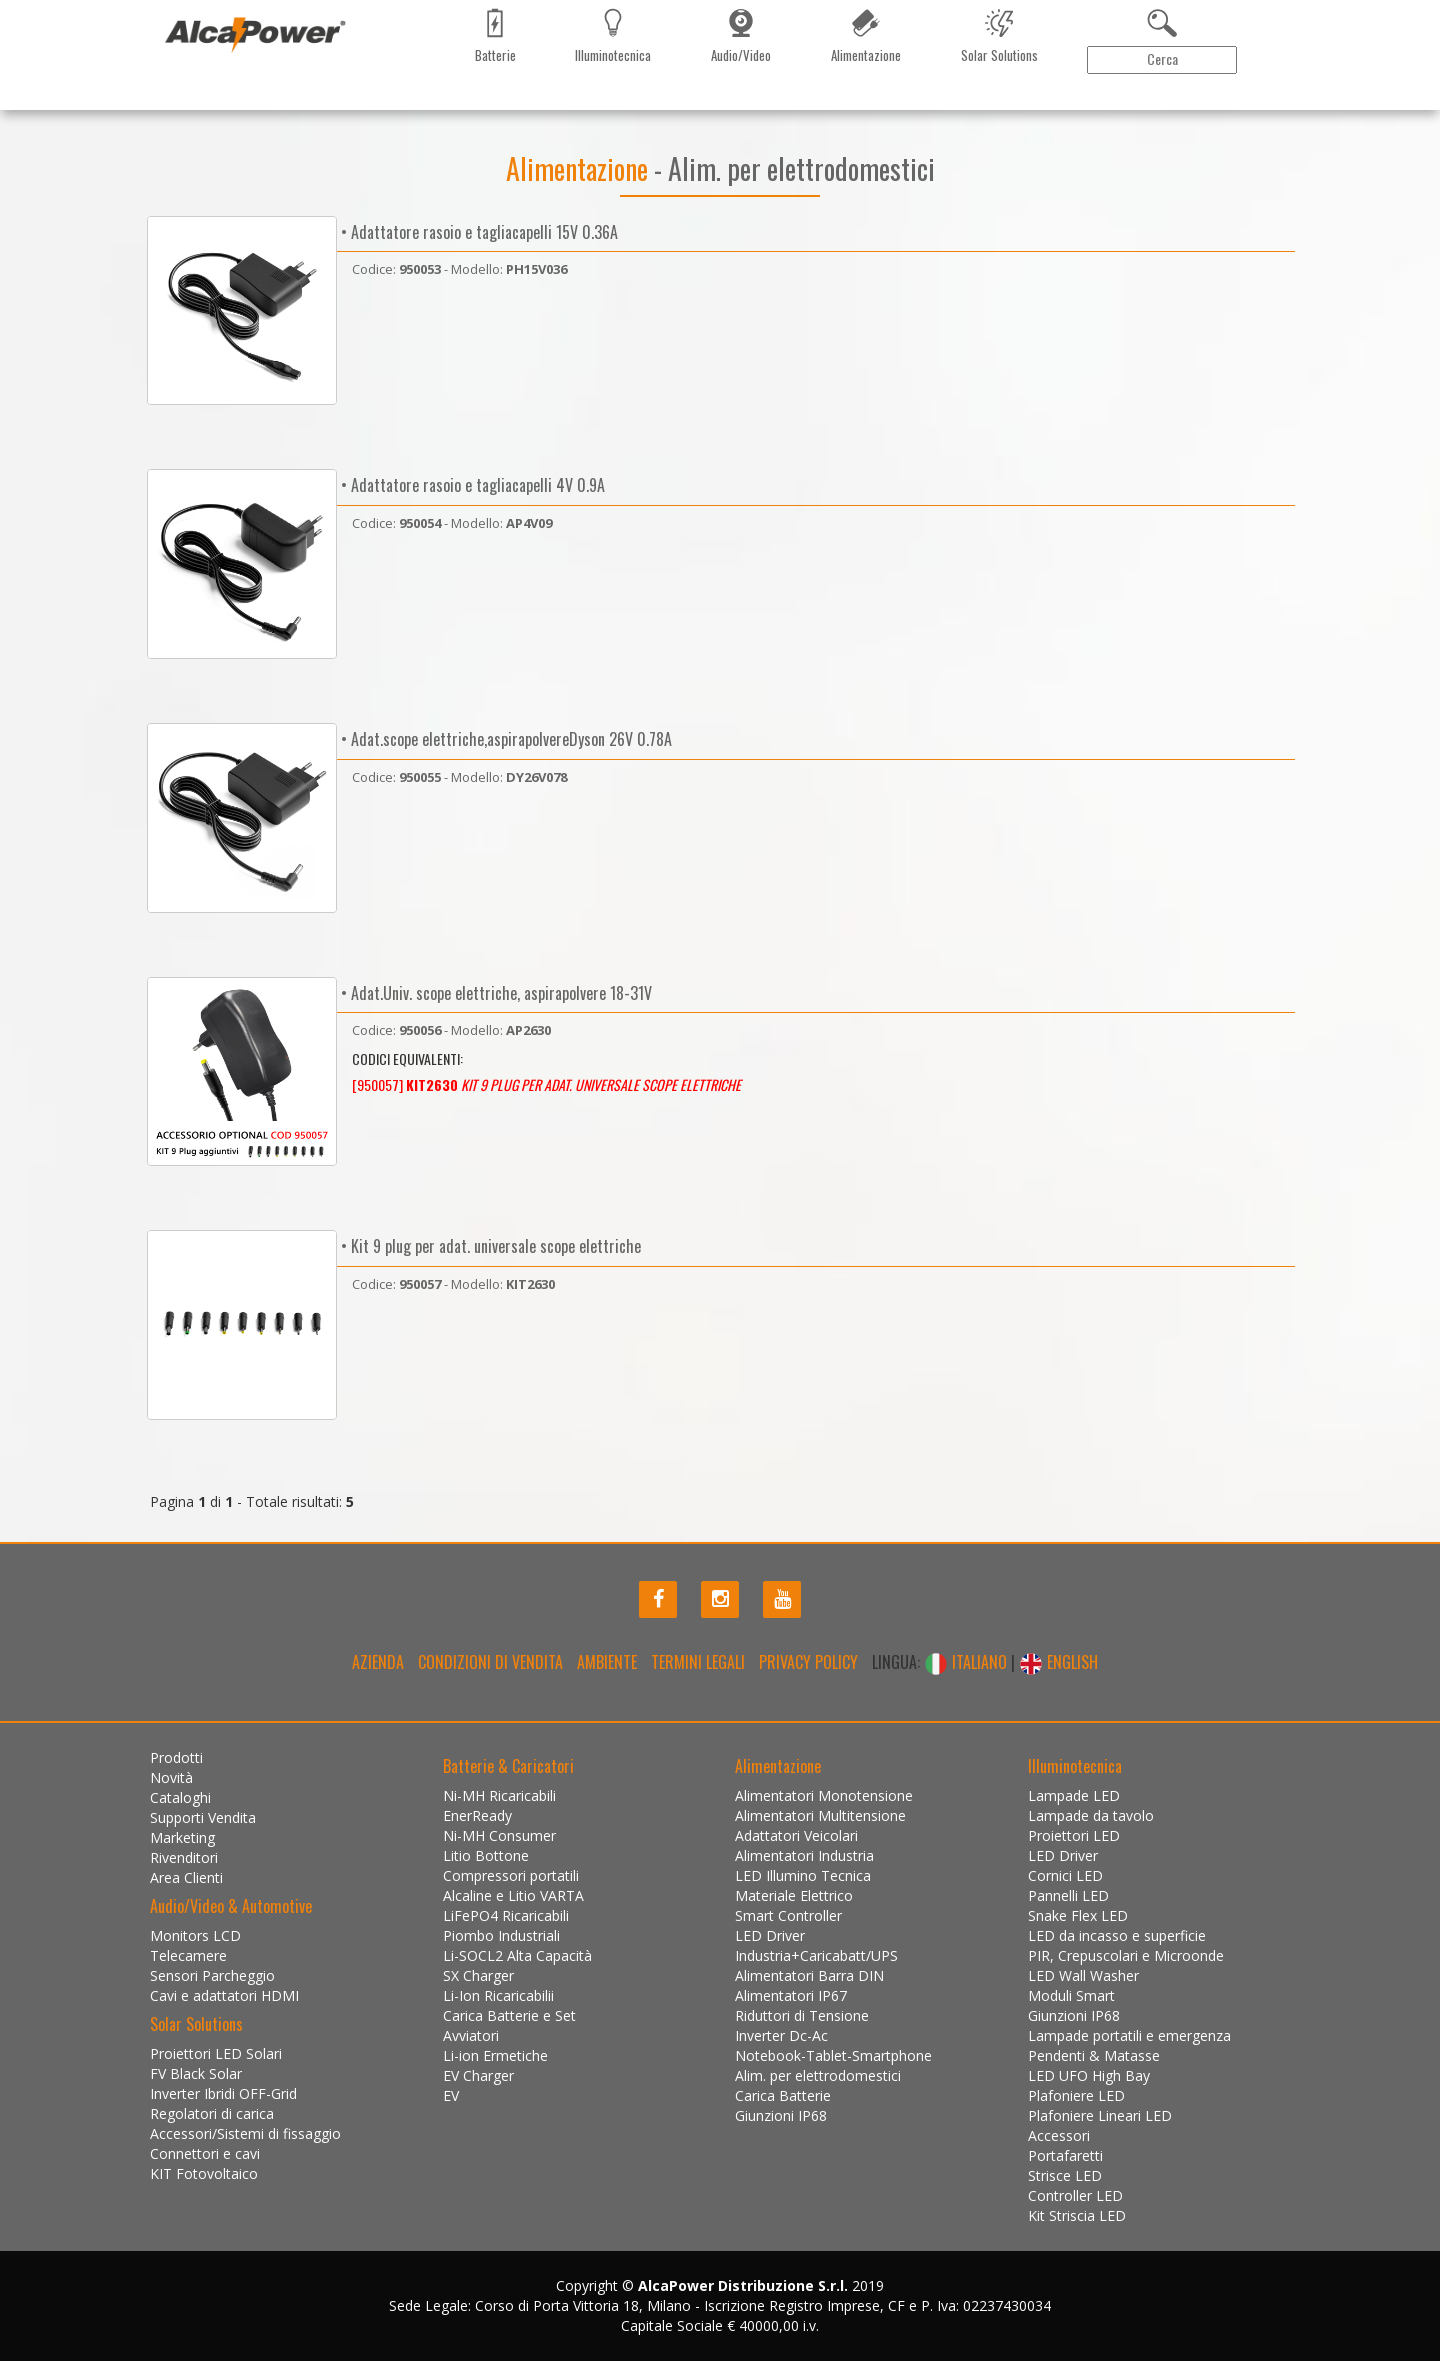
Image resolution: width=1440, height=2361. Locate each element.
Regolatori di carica (212, 2113)
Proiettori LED (1074, 1835)
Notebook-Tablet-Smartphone (833, 2055)
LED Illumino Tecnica (803, 1875)
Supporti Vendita (203, 1817)
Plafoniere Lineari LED (1100, 2115)
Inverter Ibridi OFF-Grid (223, 2093)
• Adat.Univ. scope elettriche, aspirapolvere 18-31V (494, 993)
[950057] (546, 1084)
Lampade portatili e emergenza (1129, 2035)
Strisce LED (1065, 2175)
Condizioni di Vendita (490, 1662)
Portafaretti (1065, 2155)
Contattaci (556, 105)
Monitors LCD (195, 1935)
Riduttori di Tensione (802, 2015)
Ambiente (607, 1662)
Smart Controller (788, 1915)
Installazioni (643, 105)
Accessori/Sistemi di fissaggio (245, 2133)
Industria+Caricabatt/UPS (816, 1955)
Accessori (1059, 2135)
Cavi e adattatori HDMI (224, 1995)
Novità (255, 105)
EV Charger (478, 2075)
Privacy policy (808, 1662)
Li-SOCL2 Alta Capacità (517, 1955)
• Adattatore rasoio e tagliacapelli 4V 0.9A (471, 485)
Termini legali (698, 1662)
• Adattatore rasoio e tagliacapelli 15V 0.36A (477, 232)
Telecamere (188, 1955)
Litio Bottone (486, 1855)
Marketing (394, 105)
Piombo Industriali (501, 1935)
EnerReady (477, 1815)
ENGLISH (1058, 1662)
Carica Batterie (783, 2095)
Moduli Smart (1071, 1995)
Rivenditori (474, 105)
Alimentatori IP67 (791, 1995)
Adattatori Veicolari (796, 1835)
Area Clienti (1225, 105)
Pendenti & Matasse (1094, 2055)
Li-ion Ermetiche (495, 2055)
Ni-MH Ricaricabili (499, 1795)
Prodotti (191, 105)
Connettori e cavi (205, 2153)
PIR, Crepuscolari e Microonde (1126, 1955)
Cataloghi (319, 105)
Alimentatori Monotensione (824, 1795)
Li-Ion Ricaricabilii (498, 1995)
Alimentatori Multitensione (820, 1815)
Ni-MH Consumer (499, 1835)
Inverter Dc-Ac (781, 2035)
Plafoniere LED (1076, 2095)
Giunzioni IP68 (781, 2115)
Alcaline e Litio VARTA (513, 1895)
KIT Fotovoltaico (204, 2173)
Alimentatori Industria (804, 1855)
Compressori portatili (511, 1875)
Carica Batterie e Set (509, 2015)
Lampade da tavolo (1091, 1815)
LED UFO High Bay (1089, 2075)
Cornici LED (1065, 1875)
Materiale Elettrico (794, 1895)
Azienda (378, 1662)
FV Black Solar (196, 2073)
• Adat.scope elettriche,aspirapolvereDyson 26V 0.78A (504, 739)
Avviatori (471, 2035)
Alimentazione (580, 168)
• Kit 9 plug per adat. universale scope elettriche (489, 1246)
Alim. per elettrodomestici (818, 2075)
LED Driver (770, 1935)
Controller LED (1075, 2195)
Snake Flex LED (1078, 1915)
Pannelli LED (1068, 1895)
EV (451, 2095)
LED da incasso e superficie (1117, 1935)
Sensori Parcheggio (212, 1975)
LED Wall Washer (1083, 1975)
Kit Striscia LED (1077, 2215)
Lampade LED (1074, 1795)
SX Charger (478, 1975)
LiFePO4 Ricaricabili (506, 1915)
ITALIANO (967, 1662)
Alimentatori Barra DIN (809, 1975)
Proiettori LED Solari (216, 2053)
